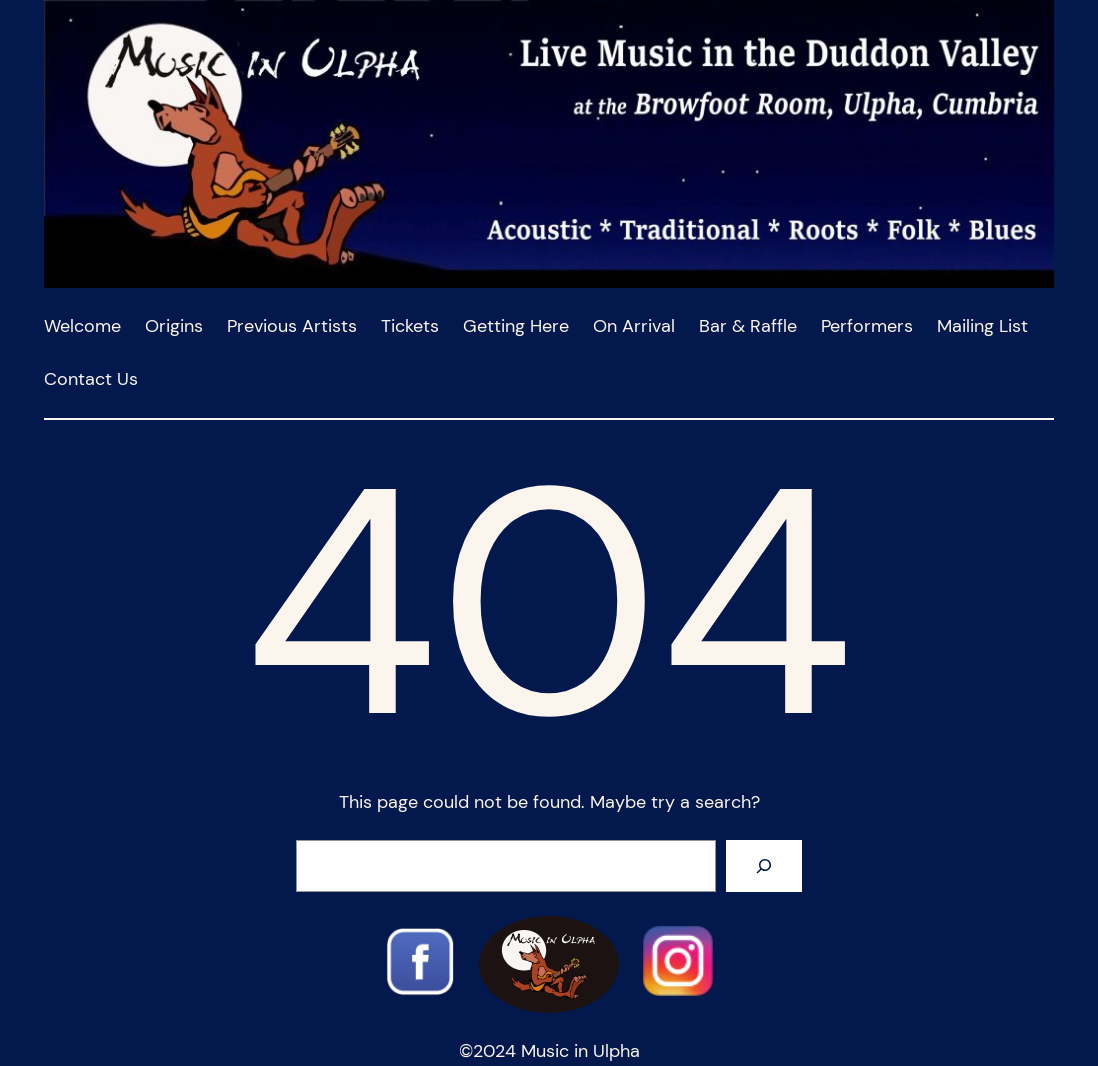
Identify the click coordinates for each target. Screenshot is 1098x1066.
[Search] (764, 866)
